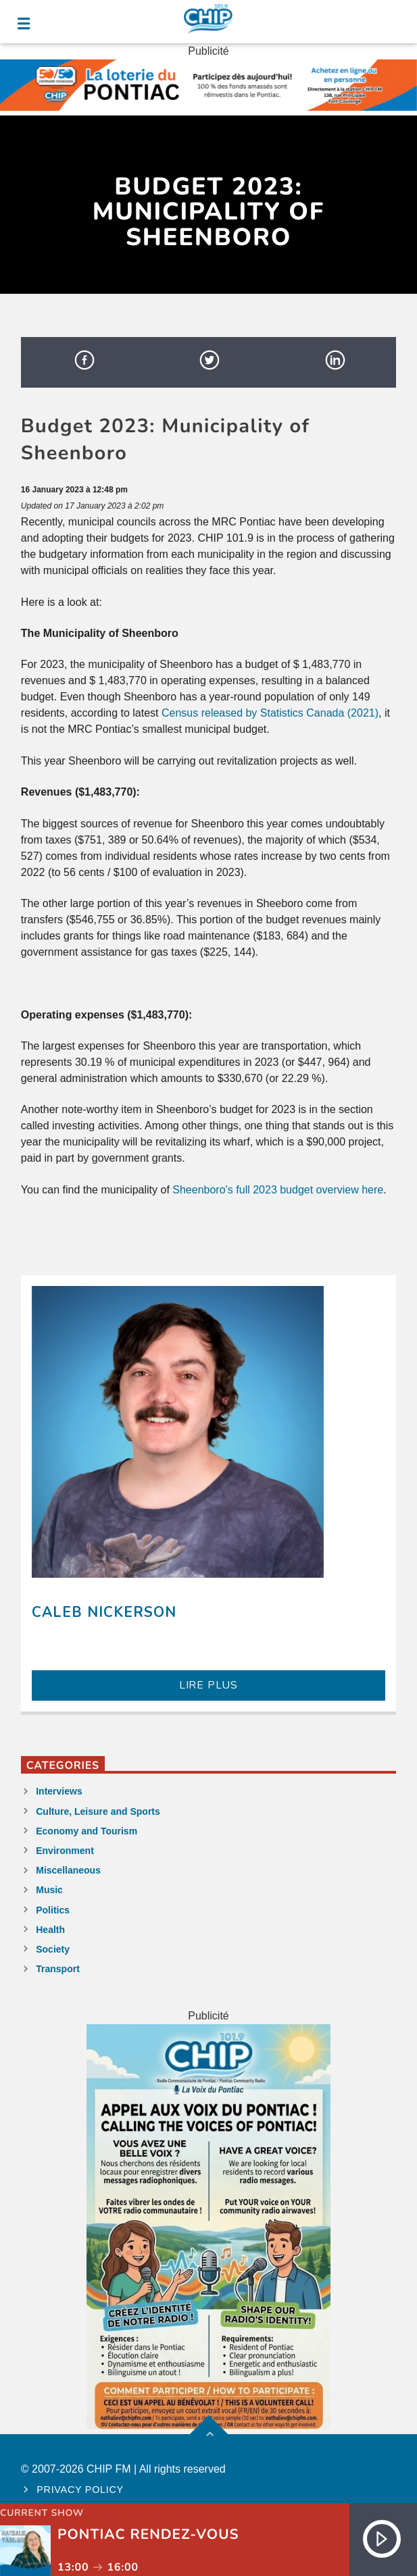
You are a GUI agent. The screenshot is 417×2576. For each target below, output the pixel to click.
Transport (58, 1968)
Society (53, 1949)
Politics (53, 1910)
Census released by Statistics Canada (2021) (270, 713)
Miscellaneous (68, 1870)
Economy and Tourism (86, 1831)
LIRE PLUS (208, 1685)
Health (50, 1929)
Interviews (59, 1791)
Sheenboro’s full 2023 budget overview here (277, 1189)
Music (49, 1889)
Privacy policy (80, 2489)
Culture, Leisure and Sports (98, 1811)
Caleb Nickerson (104, 1612)
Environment (65, 1850)
